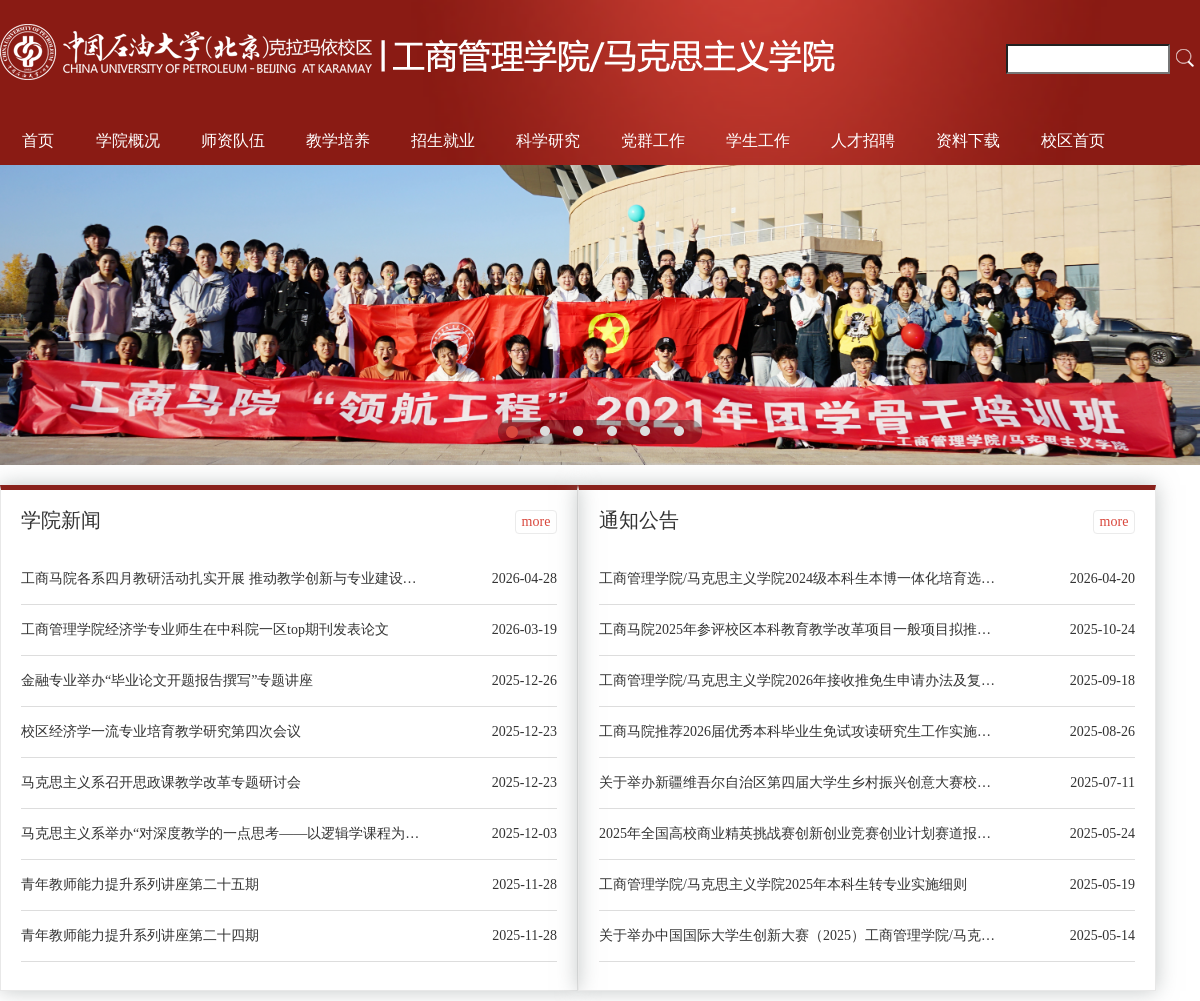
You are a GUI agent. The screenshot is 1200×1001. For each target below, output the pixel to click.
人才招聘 (863, 140)
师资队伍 (233, 140)
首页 (38, 140)
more (536, 521)
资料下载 (968, 140)
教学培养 (338, 140)
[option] (600, 315)
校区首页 (1073, 140)
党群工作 (653, 140)
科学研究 (548, 140)
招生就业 (443, 140)
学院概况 (128, 140)
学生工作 (758, 140)
